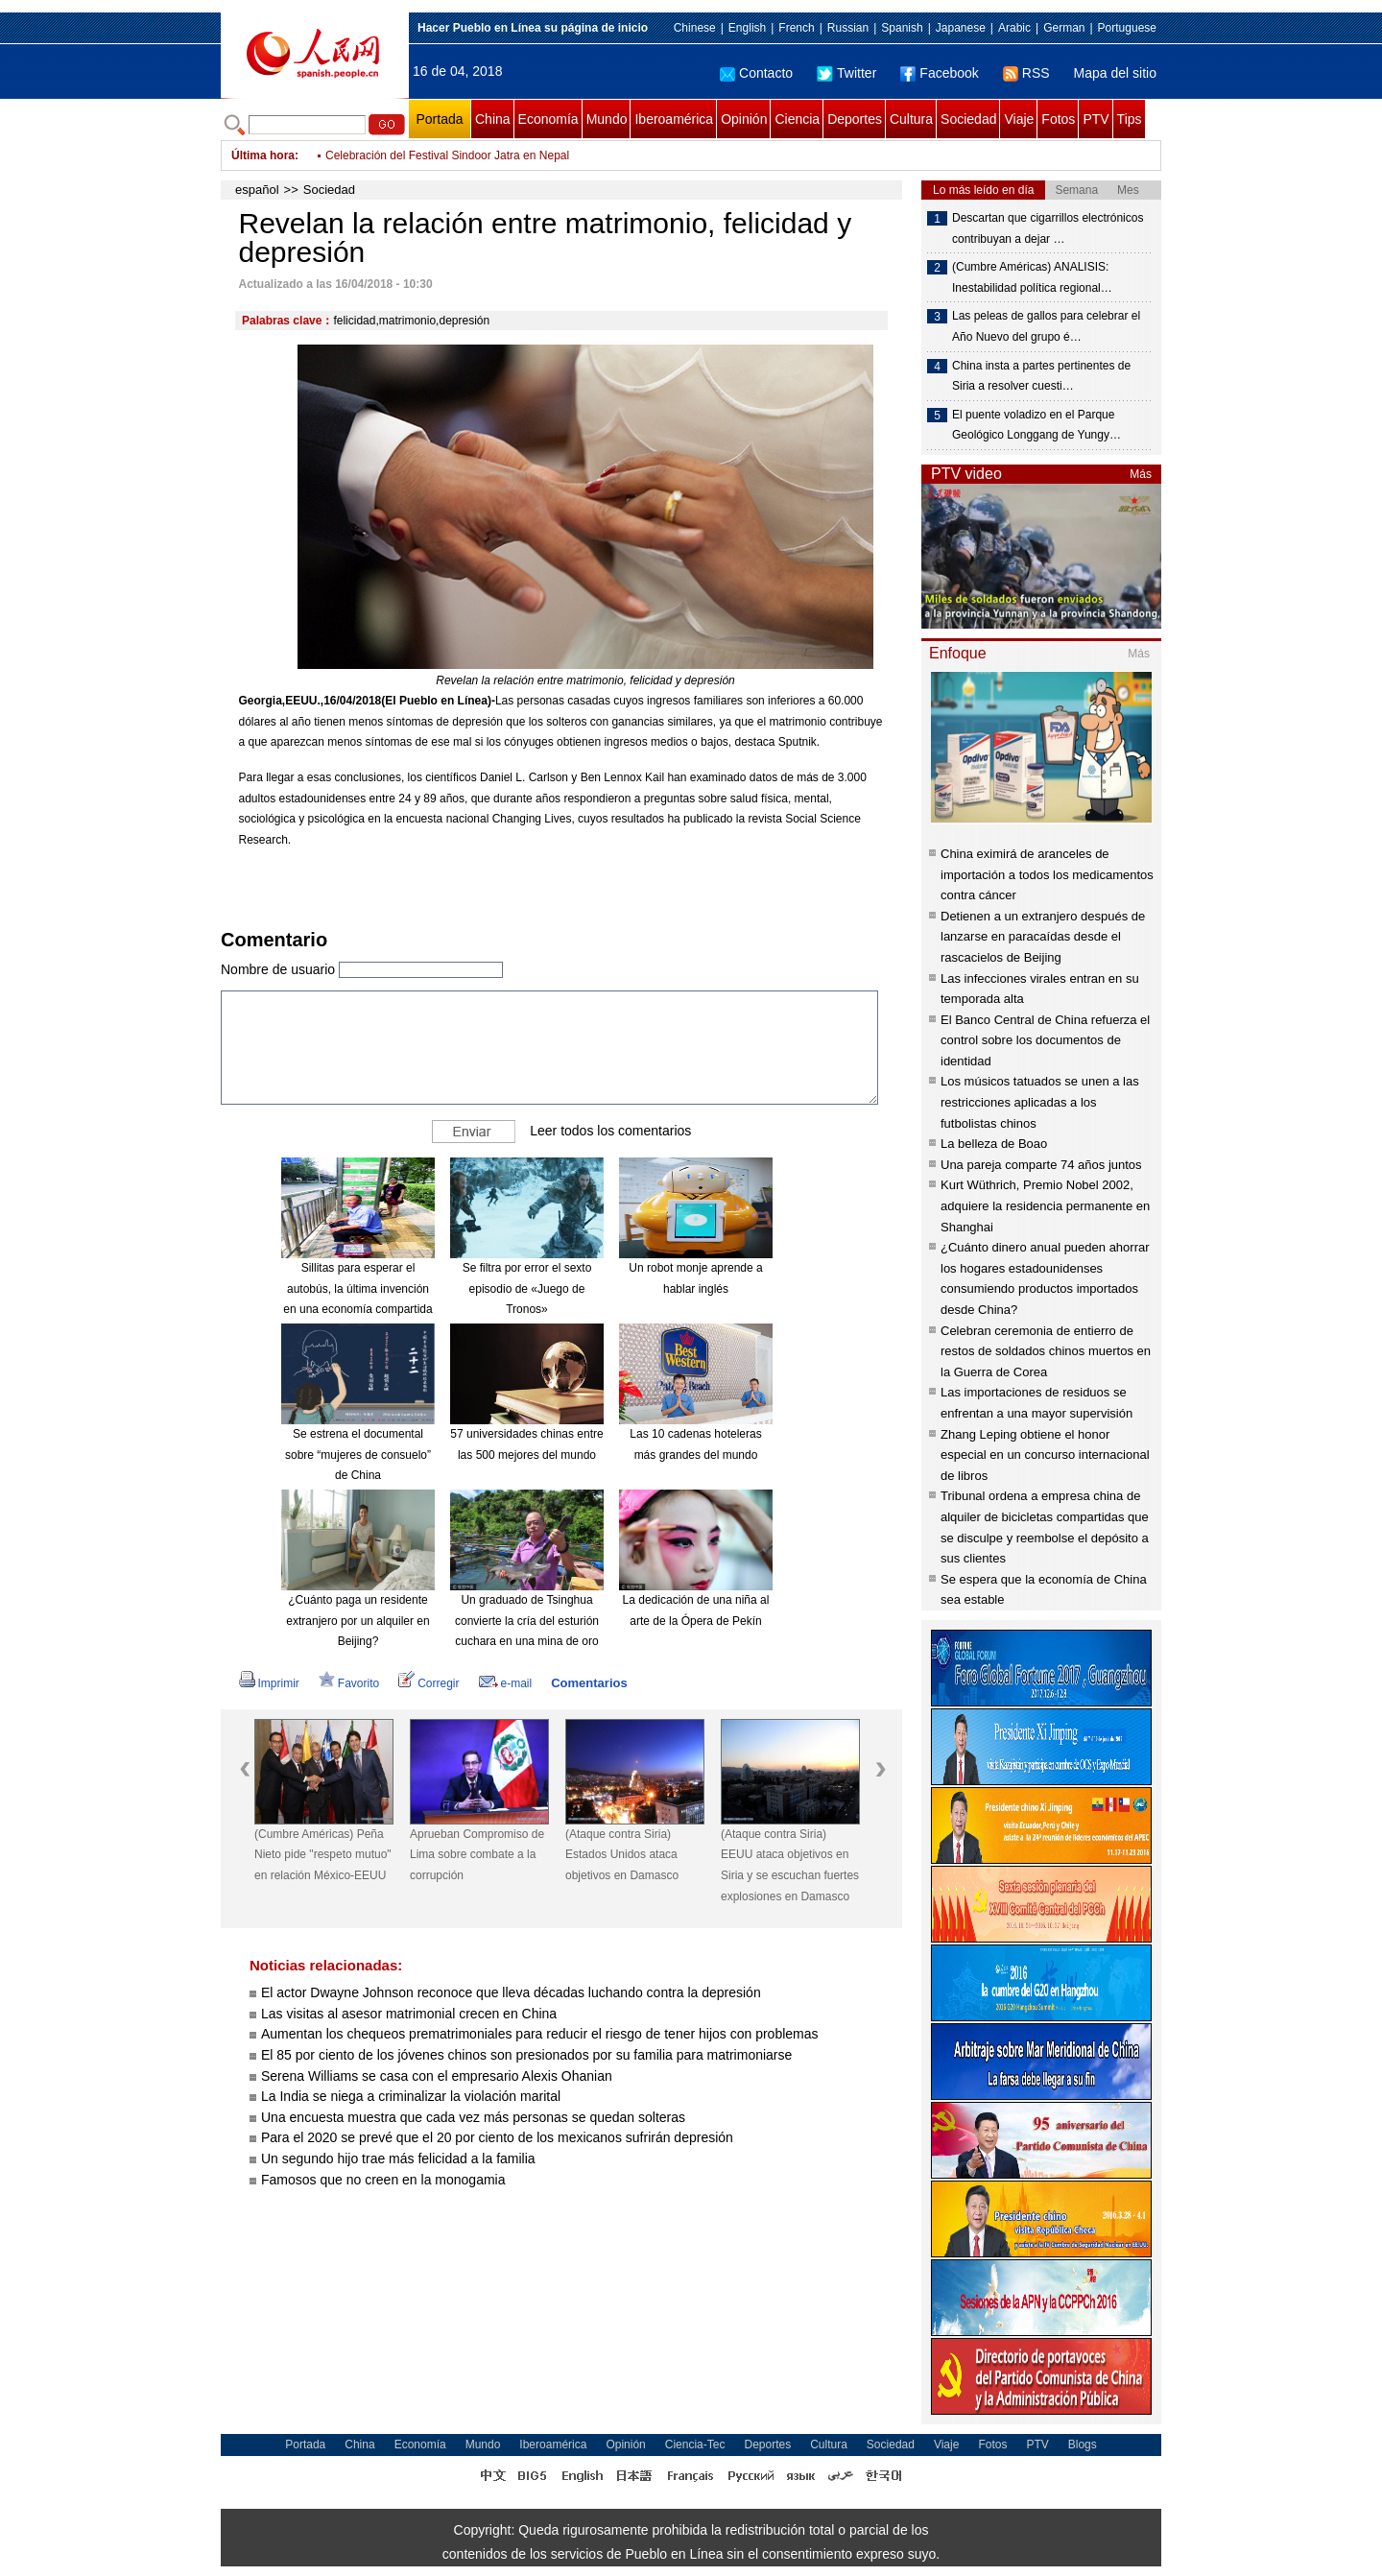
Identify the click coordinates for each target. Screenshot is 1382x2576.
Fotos (1058, 119)
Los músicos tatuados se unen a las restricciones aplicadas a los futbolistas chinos (1040, 1102)
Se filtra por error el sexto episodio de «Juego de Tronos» (527, 1288)
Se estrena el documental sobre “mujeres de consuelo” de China (358, 1454)
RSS (1026, 73)
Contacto (756, 73)
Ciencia (797, 119)
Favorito (349, 1683)
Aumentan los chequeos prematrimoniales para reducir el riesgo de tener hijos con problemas (540, 2033)
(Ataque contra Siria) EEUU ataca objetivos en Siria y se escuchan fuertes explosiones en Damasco (790, 1865)
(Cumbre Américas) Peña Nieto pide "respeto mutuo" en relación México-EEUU (323, 1854)
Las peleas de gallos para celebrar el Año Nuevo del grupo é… (1046, 326)
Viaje (1019, 119)
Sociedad (968, 119)
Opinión (744, 119)
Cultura (911, 119)
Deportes (854, 119)
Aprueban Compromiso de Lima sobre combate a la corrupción (477, 1854)
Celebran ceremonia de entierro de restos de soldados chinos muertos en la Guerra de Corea (1046, 1351)
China (493, 119)
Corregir (428, 1683)
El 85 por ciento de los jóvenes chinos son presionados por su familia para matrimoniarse (526, 2055)
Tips (1129, 119)
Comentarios (589, 1683)
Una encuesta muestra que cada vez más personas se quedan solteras (473, 2117)
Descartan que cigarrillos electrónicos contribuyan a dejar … (1047, 228)
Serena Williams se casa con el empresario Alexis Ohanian (436, 2076)
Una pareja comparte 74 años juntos (1041, 1164)
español (257, 189)
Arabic (1014, 28)
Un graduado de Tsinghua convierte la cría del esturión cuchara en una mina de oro (527, 1620)
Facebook (939, 73)
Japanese (961, 28)
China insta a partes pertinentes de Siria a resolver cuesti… (1041, 376)
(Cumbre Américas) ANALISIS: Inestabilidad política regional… (1032, 277)
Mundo (607, 119)
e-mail (506, 1683)
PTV (1095, 119)
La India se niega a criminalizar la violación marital (410, 2096)
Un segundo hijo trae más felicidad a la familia (398, 2158)
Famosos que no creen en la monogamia (383, 2179)
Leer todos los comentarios (610, 1130)
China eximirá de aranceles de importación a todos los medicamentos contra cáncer (1047, 874)
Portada (439, 119)
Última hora (263, 155)
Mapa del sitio (1115, 73)
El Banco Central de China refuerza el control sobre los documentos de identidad (1045, 1040)
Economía (548, 119)
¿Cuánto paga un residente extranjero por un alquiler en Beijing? (357, 1620)
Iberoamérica (673, 119)
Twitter (846, 73)
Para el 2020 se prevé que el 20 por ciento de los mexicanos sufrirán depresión (497, 2137)
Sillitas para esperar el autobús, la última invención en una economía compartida (357, 1288)
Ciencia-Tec (695, 2444)
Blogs (1082, 2444)
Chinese (695, 28)
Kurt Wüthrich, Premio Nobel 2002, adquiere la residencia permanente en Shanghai (1045, 1205)
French (796, 28)
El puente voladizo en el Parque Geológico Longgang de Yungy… (1036, 425)
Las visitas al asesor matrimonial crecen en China (409, 2013)
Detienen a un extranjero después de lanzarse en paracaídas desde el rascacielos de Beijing (1043, 937)
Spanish (901, 28)
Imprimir (269, 1683)
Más (1141, 474)
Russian (848, 28)
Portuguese (1127, 28)
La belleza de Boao (994, 1143)
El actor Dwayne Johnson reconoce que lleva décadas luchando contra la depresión (513, 1992)
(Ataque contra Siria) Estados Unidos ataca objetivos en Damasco (622, 1854)
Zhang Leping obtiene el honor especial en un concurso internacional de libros (1045, 1455)
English (747, 28)
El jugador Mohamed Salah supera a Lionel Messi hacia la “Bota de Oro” (510, 155)
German (1063, 28)
